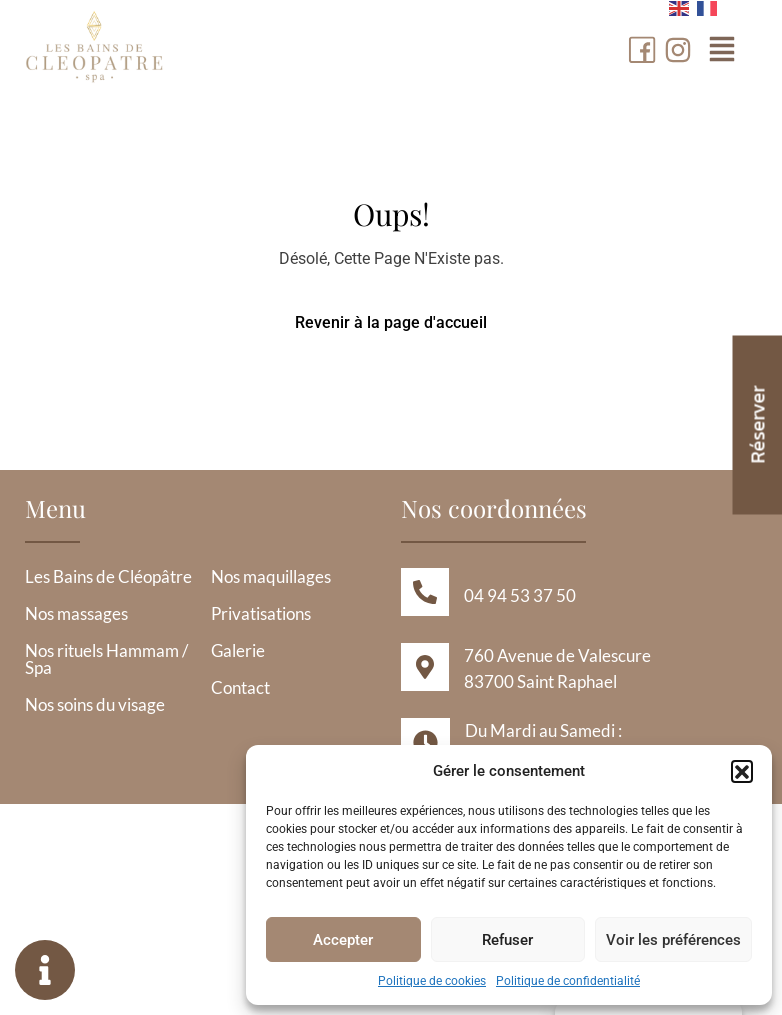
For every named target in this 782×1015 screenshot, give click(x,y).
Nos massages (76, 613)
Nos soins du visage (95, 704)
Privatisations (261, 613)
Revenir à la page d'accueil (391, 322)
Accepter (343, 940)
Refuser (507, 940)
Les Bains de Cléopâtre (108, 576)
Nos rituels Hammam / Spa (106, 659)
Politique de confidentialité (568, 981)
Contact (240, 687)
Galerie (238, 650)
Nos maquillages (271, 576)
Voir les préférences (673, 940)
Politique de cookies (432, 981)
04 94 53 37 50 (520, 595)
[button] (742, 771)
